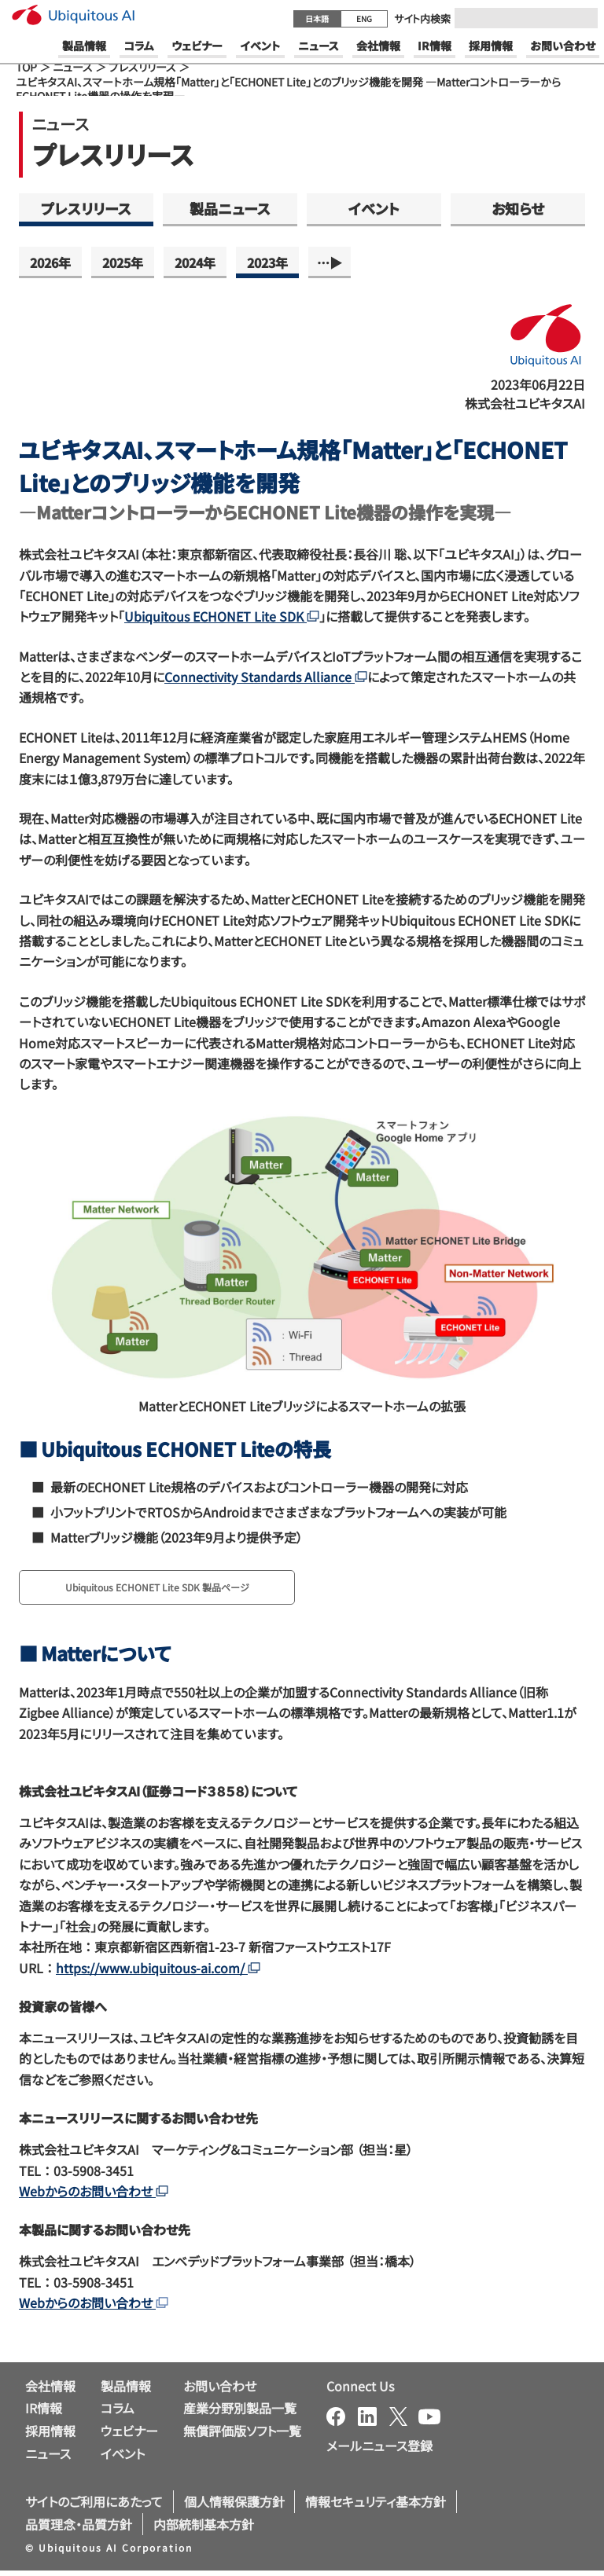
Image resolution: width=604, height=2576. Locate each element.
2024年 (195, 262)
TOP (26, 67)
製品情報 (126, 2390)
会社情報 (50, 2390)
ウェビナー (129, 2436)
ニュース (73, 67)
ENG (364, 18)
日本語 (317, 18)
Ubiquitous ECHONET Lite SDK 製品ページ (187, 1589)
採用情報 (50, 2436)
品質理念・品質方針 (78, 2528)
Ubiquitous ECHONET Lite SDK (221, 616)
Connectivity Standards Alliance (265, 676)
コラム (117, 2413)
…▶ (329, 262)
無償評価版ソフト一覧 (242, 2436)
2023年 (267, 262)
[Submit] (581, 18)
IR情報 (43, 2413)
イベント (374, 208)
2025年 (122, 262)
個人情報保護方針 (234, 2506)
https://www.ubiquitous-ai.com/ (158, 1972)
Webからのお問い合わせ (93, 2196)
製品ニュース (230, 208)
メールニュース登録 (379, 2450)
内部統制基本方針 (203, 2528)
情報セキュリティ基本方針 (375, 2506)
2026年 (50, 262)
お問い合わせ (219, 2390)
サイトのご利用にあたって (94, 2506)
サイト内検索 (422, 18)
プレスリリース (142, 67)
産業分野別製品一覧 (239, 2413)
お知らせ (518, 208)
